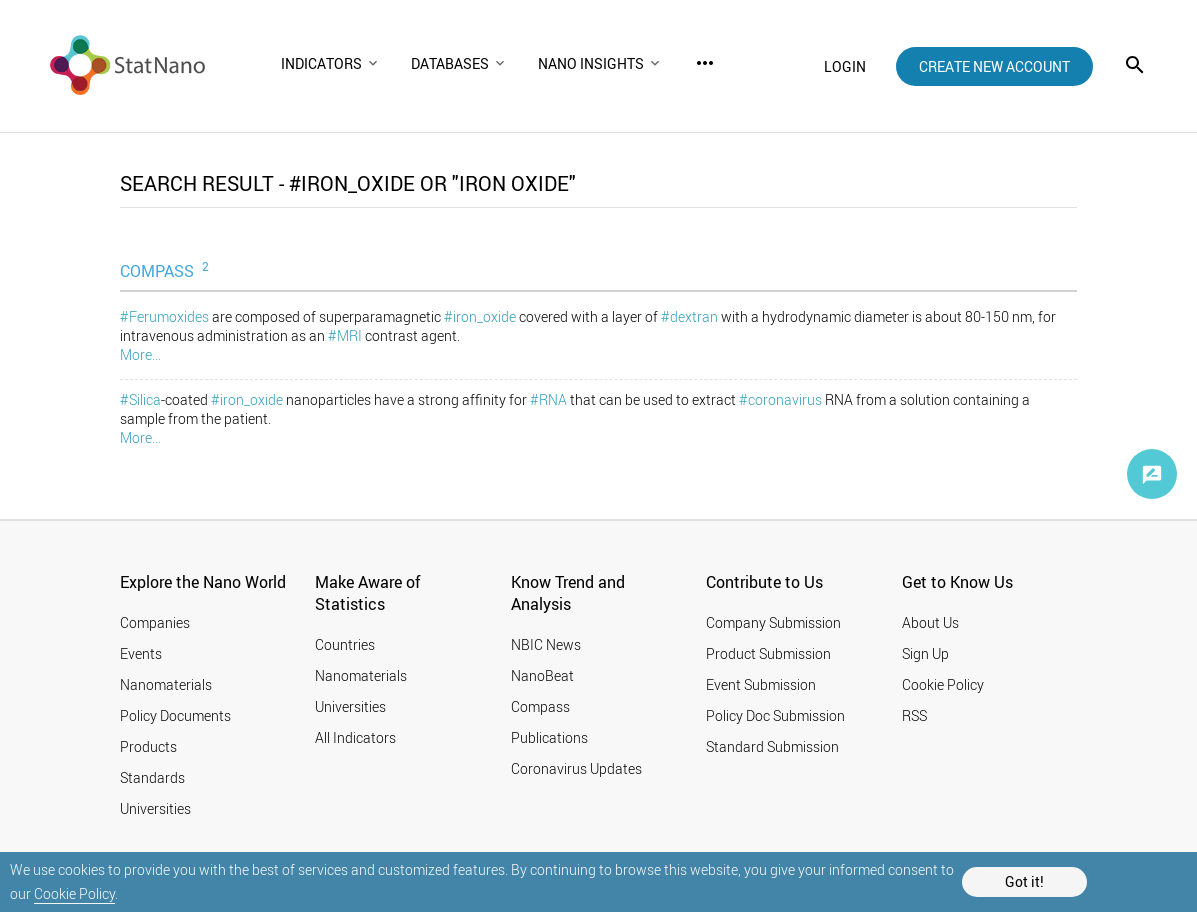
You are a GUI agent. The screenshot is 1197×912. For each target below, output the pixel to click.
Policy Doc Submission (775, 715)
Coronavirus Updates (576, 768)
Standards (152, 777)
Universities (155, 808)
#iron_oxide (480, 316)
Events (141, 653)
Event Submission (761, 684)
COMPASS (166, 270)
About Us (930, 622)
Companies (155, 622)
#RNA (548, 399)
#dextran (689, 316)
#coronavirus (780, 399)
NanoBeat (542, 675)
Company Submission (773, 622)
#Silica (140, 399)
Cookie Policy (74, 893)
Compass (540, 706)
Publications (549, 737)
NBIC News (546, 644)
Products (148, 746)
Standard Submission (772, 746)
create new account (994, 66)
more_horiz (705, 63)
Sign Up (925, 653)
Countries (345, 644)
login (845, 66)
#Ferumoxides (164, 316)
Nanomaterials (166, 684)
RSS (914, 715)
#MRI (345, 335)
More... (140, 354)
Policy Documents (175, 715)
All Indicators (355, 737)
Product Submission (768, 653)
